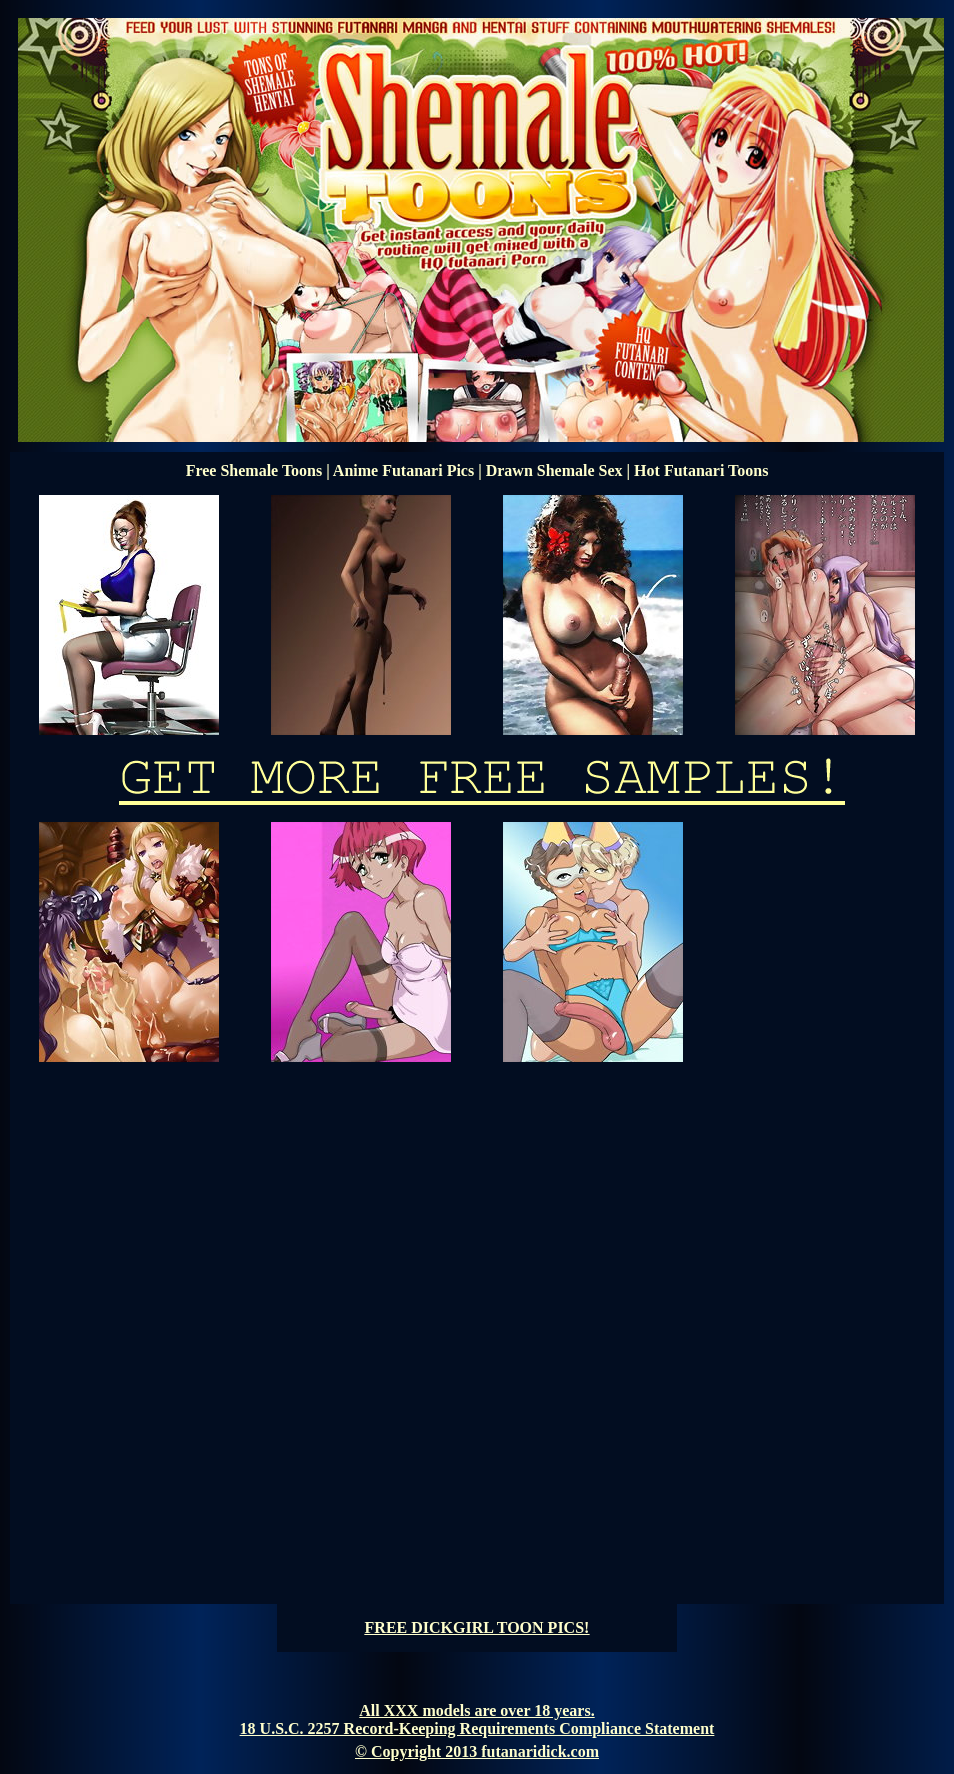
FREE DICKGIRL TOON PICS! (477, 1627)
